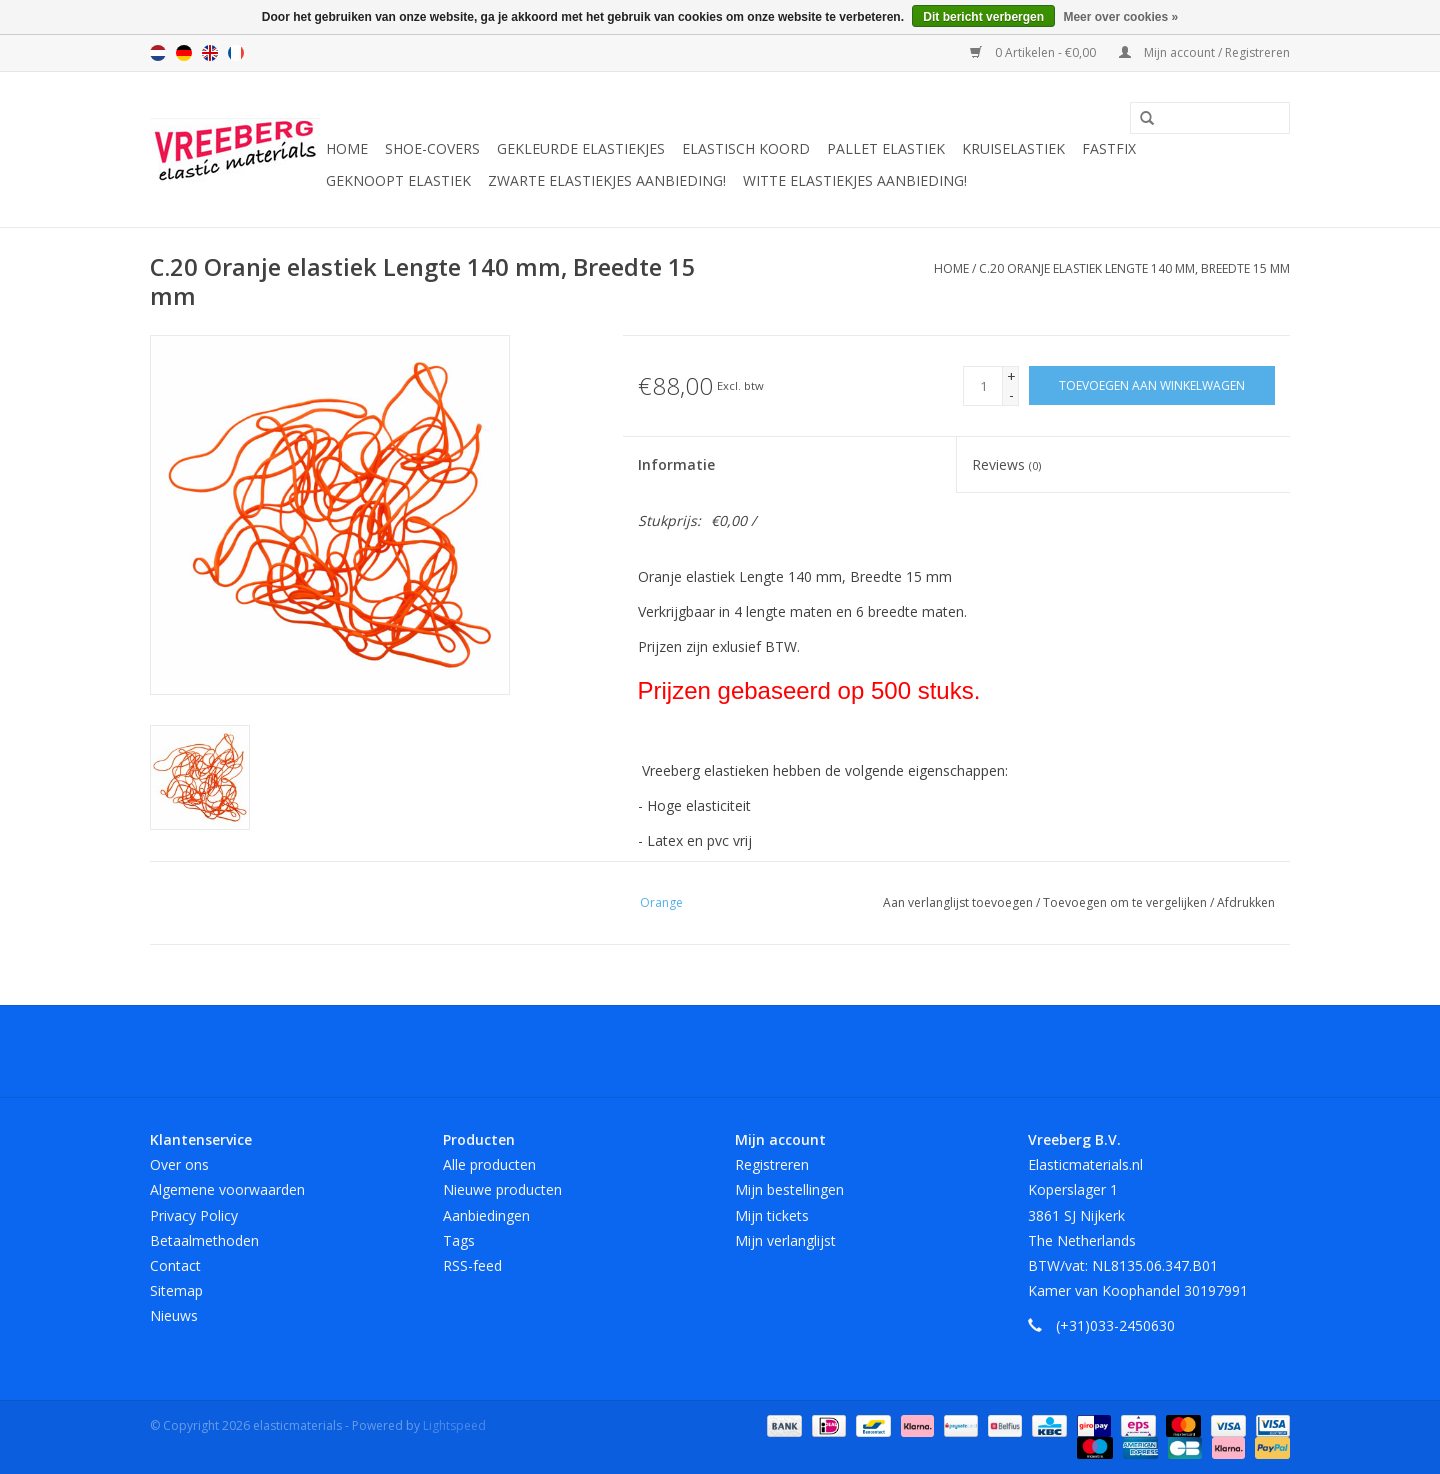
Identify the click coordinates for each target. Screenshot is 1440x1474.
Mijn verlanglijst (785, 1240)
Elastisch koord (746, 148)
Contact (175, 1265)
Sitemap (176, 1290)
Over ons (179, 1164)
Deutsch (184, 53)
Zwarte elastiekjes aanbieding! (607, 180)
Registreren (772, 1164)
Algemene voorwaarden (227, 1189)
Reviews (1006, 464)
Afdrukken (1246, 902)
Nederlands (158, 53)
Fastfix (1109, 148)
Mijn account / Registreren (1204, 52)
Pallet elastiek (886, 148)
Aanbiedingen (486, 1215)
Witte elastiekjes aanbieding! (855, 180)
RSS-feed (472, 1265)
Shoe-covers (432, 148)
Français (236, 53)
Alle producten (489, 1164)
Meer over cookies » (1120, 17)
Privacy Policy (194, 1215)
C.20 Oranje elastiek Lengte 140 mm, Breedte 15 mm (1134, 268)
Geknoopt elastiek (398, 180)
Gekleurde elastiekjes (581, 148)
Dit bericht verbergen (983, 17)
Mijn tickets (772, 1215)
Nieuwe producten (502, 1189)
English (210, 53)
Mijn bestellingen (789, 1189)
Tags (459, 1240)
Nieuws (174, 1315)
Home (347, 148)
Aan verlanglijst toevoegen (959, 902)
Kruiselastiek (1013, 148)
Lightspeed (454, 1425)
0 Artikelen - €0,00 (1034, 52)
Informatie (676, 464)
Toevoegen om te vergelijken (1126, 902)
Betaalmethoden (204, 1240)
